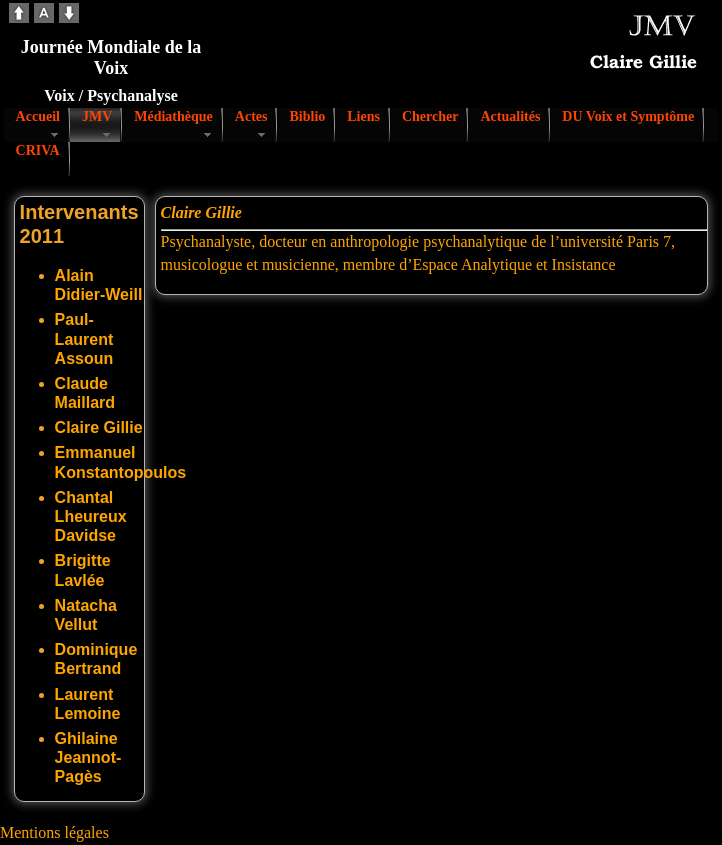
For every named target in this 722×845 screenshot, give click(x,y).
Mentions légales (54, 832)
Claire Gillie (99, 427)
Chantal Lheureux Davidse (91, 516)
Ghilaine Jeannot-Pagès (88, 757)
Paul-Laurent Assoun (84, 338)
